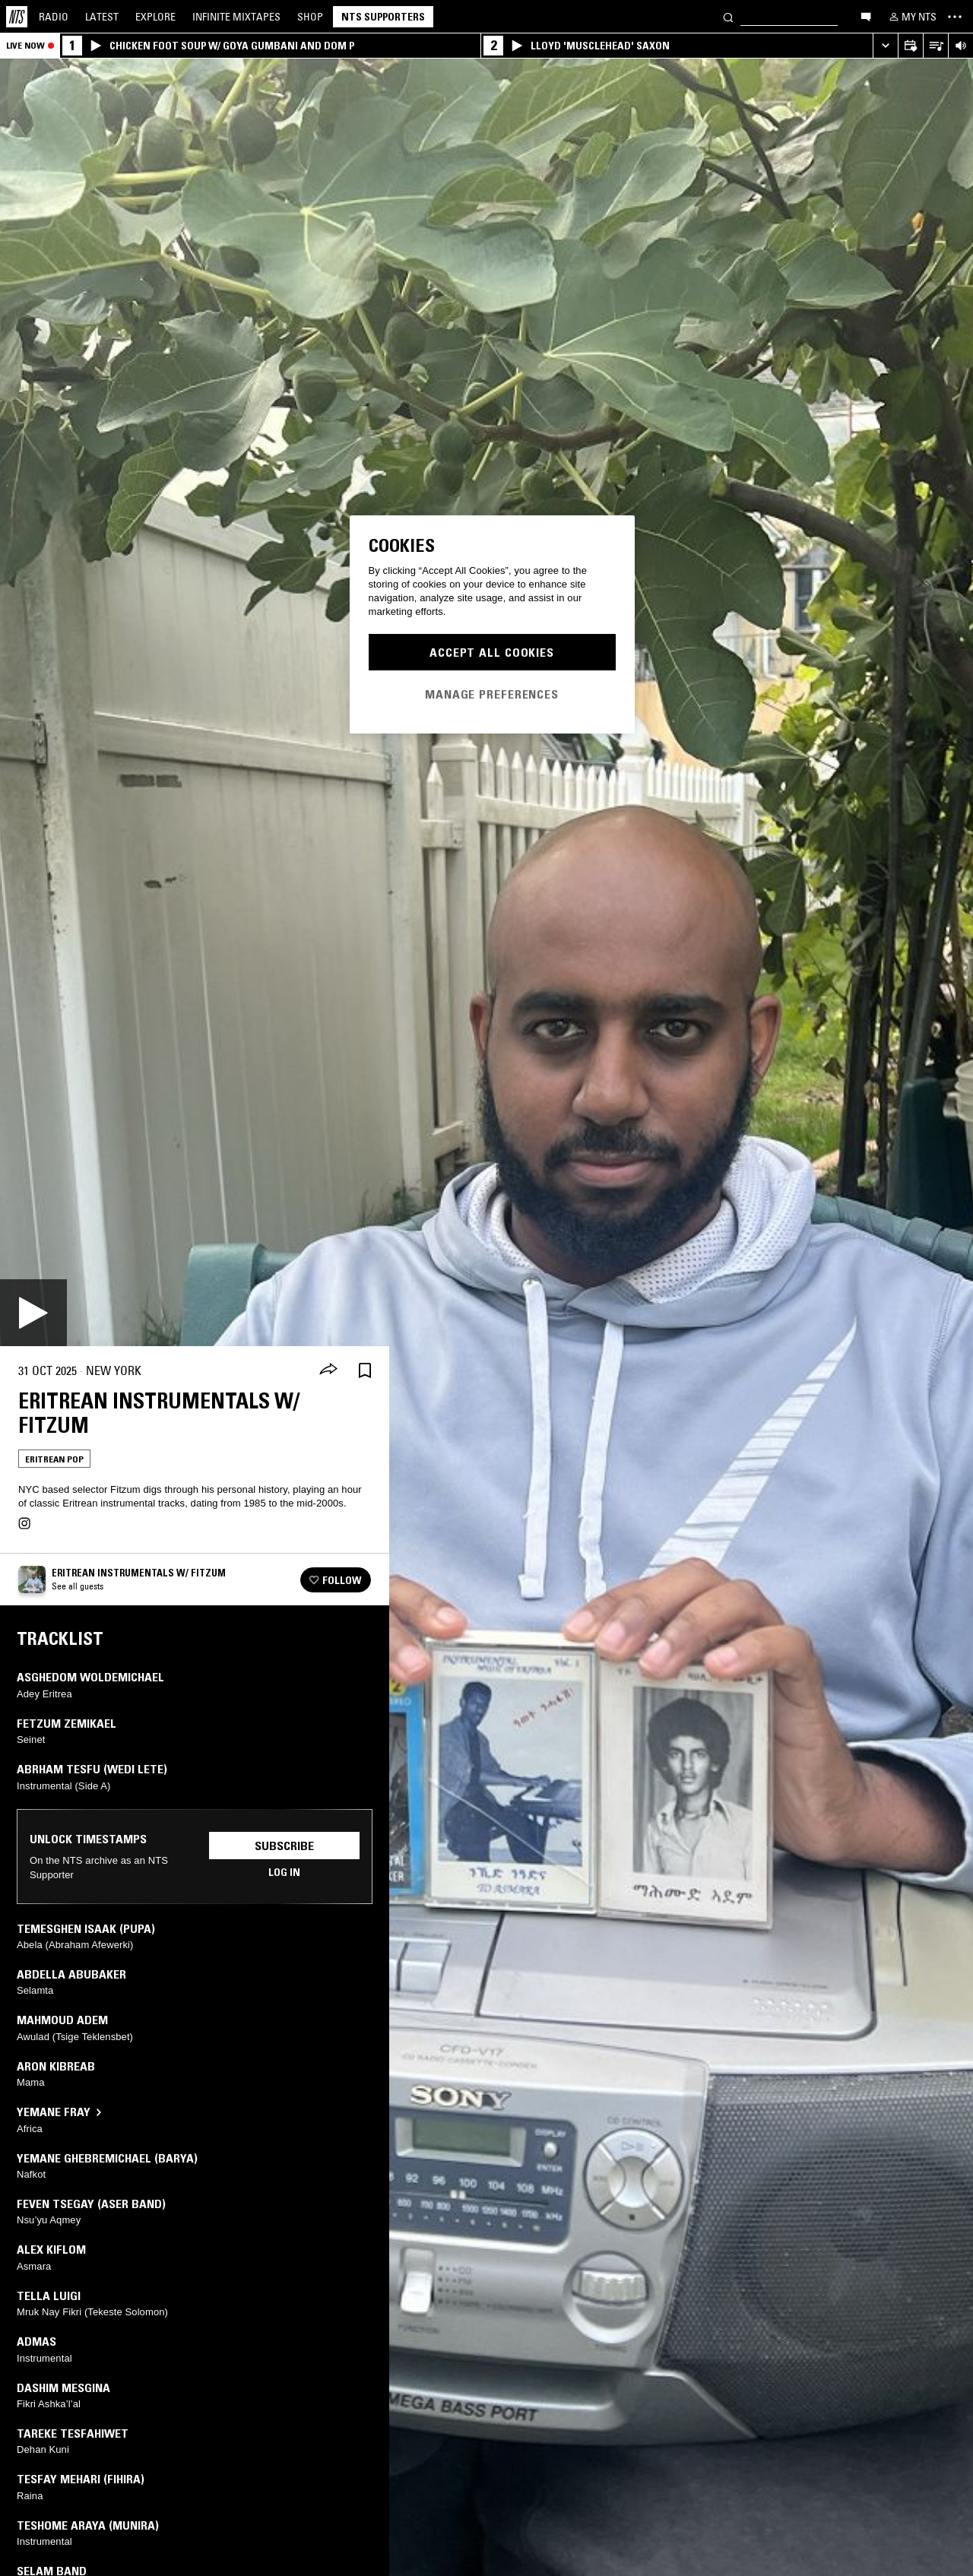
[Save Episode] (365, 1370)
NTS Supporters (383, 17)
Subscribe (284, 1845)
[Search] (728, 16)
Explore (155, 17)
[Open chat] (866, 16)
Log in (284, 1872)
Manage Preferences (492, 694)
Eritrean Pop (54, 1459)
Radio (53, 17)
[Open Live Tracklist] (935, 46)
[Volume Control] (960, 46)
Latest (102, 17)
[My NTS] (911, 17)
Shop (310, 17)
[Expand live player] (885, 46)
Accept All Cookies (491, 652)
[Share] (328, 1370)
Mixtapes (236, 17)
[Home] (16, 16)
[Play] (33, 1312)
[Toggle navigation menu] (955, 16)
